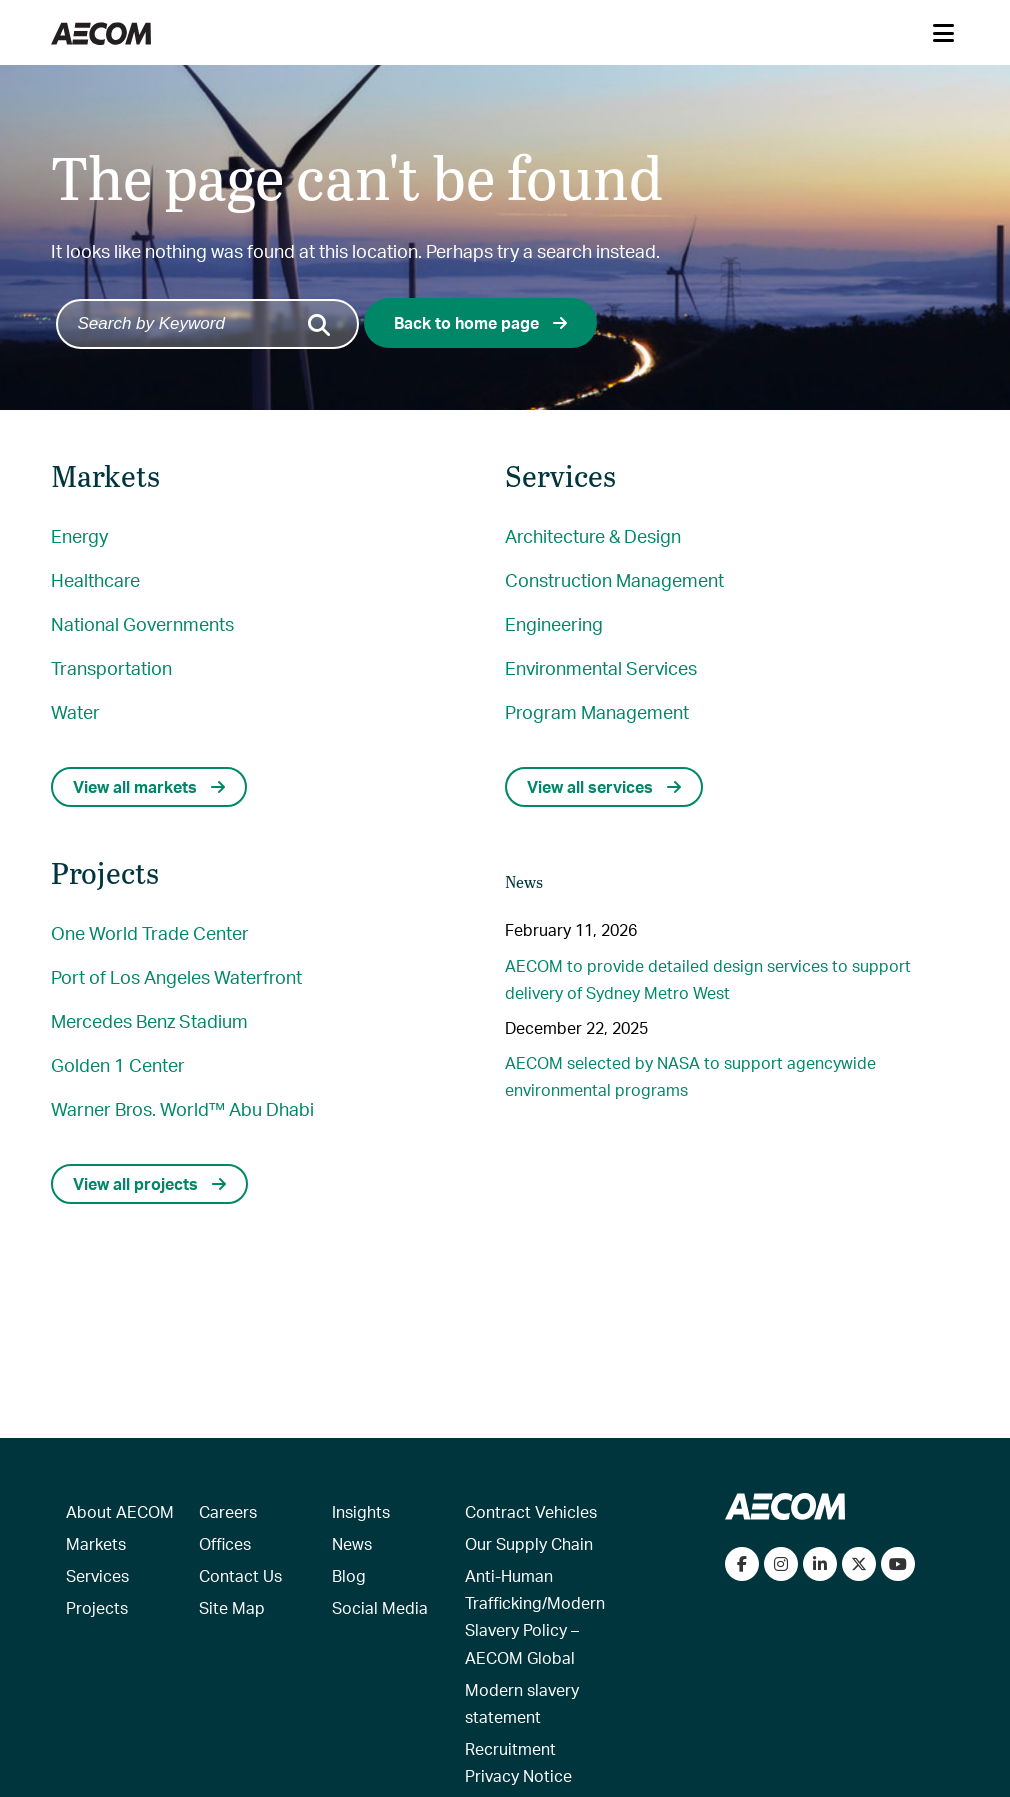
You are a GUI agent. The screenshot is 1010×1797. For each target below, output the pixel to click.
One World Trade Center (150, 932)
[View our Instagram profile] (781, 1564)
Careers (228, 1511)
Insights (361, 1511)
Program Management (597, 711)
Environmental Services (601, 667)
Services (97, 1575)
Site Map (232, 1607)
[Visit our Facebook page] (742, 1564)
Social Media (380, 1607)
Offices (225, 1543)
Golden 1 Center (118, 1064)
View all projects (149, 1183)
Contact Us (240, 1575)
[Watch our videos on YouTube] (898, 1564)
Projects (97, 1607)
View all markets (149, 786)
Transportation (111, 667)
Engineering (554, 623)
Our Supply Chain (529, 1543)
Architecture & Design (593, 535)
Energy (79, 535)
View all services (604, 786)
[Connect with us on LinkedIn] (820, 1564)
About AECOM (120, 1511)
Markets (96, 1543)
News (352, 1543)
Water (75, 711)
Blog (349, 1575)
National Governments (142, 623)
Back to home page (480, 322)
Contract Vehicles (531, 1511)
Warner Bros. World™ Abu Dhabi (182, 1108)
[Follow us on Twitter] (859, 1564)
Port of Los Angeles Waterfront (176, 976)
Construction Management (614, 579)
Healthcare (95, 579)
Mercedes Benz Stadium (149, 1020)
